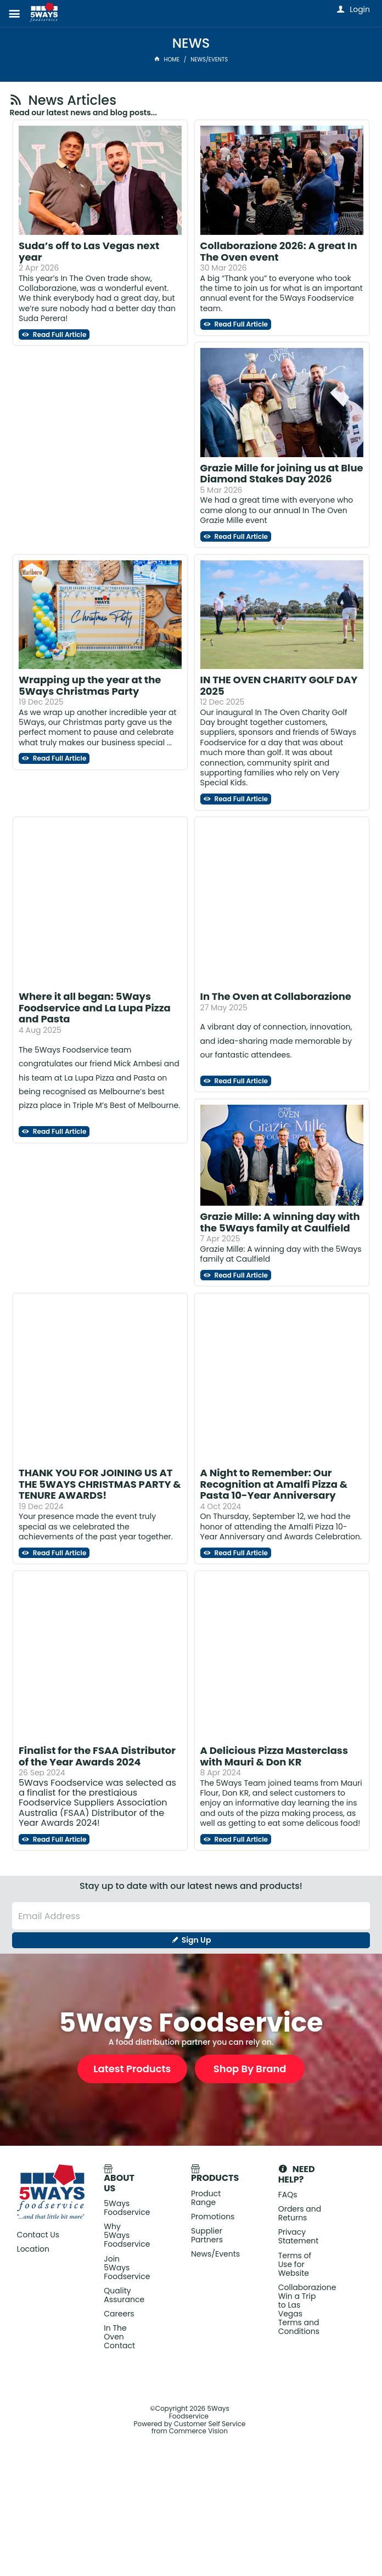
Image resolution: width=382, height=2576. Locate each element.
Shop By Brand (250, 2069)
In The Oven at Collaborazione (275, 996)
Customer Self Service (210, 2423)
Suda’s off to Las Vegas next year (89, 251)
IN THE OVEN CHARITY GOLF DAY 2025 (279, 685)
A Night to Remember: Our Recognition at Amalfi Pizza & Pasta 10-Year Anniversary (274, 1484)
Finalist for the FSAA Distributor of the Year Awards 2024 (97, 1756)
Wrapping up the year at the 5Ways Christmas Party (90, 685)
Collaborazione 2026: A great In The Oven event (278, 251)
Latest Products (132, 2069)
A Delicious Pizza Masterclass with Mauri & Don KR (274, 1756)
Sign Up (196, 1939)
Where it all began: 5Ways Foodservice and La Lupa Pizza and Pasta (95, 1007)
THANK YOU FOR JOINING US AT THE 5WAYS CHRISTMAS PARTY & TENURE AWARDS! (100, 1484)
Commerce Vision (198, 2431)
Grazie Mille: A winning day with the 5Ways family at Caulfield (280, 1222)
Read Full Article (58, 334)
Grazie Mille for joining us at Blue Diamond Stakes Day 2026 (281, 473)
